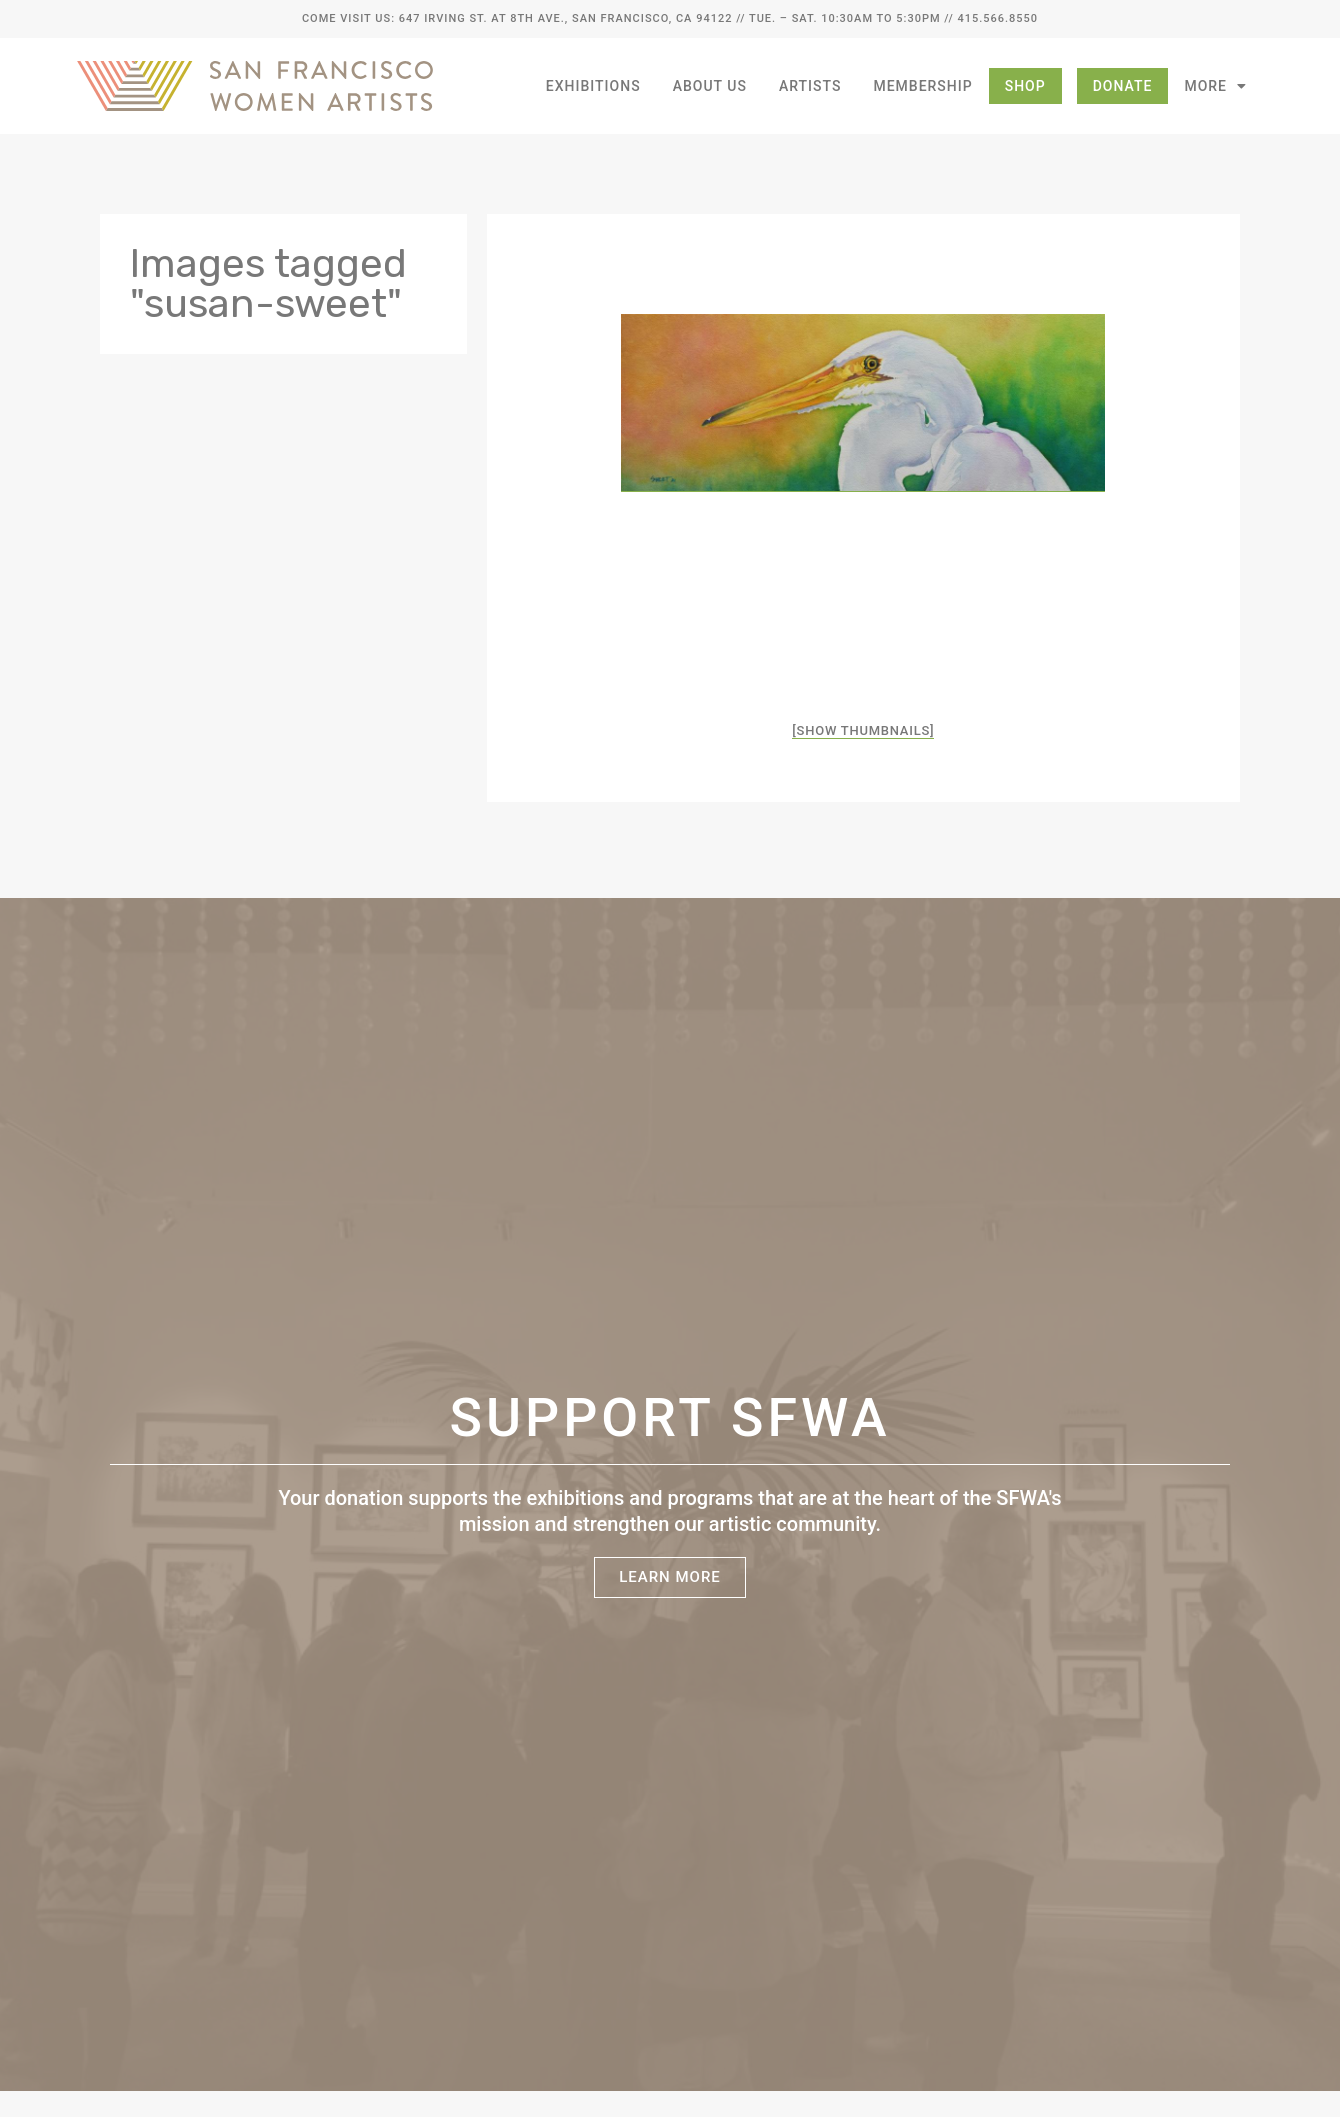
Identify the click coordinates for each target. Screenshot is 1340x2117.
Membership (922, 86)
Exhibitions (593, 86)
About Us (710, 86)
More (1215, 86)
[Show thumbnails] (863, 730)
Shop (1025, 86)
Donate (1123, 86)
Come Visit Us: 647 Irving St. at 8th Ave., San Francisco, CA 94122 (517, 18)
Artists (810, 86)
